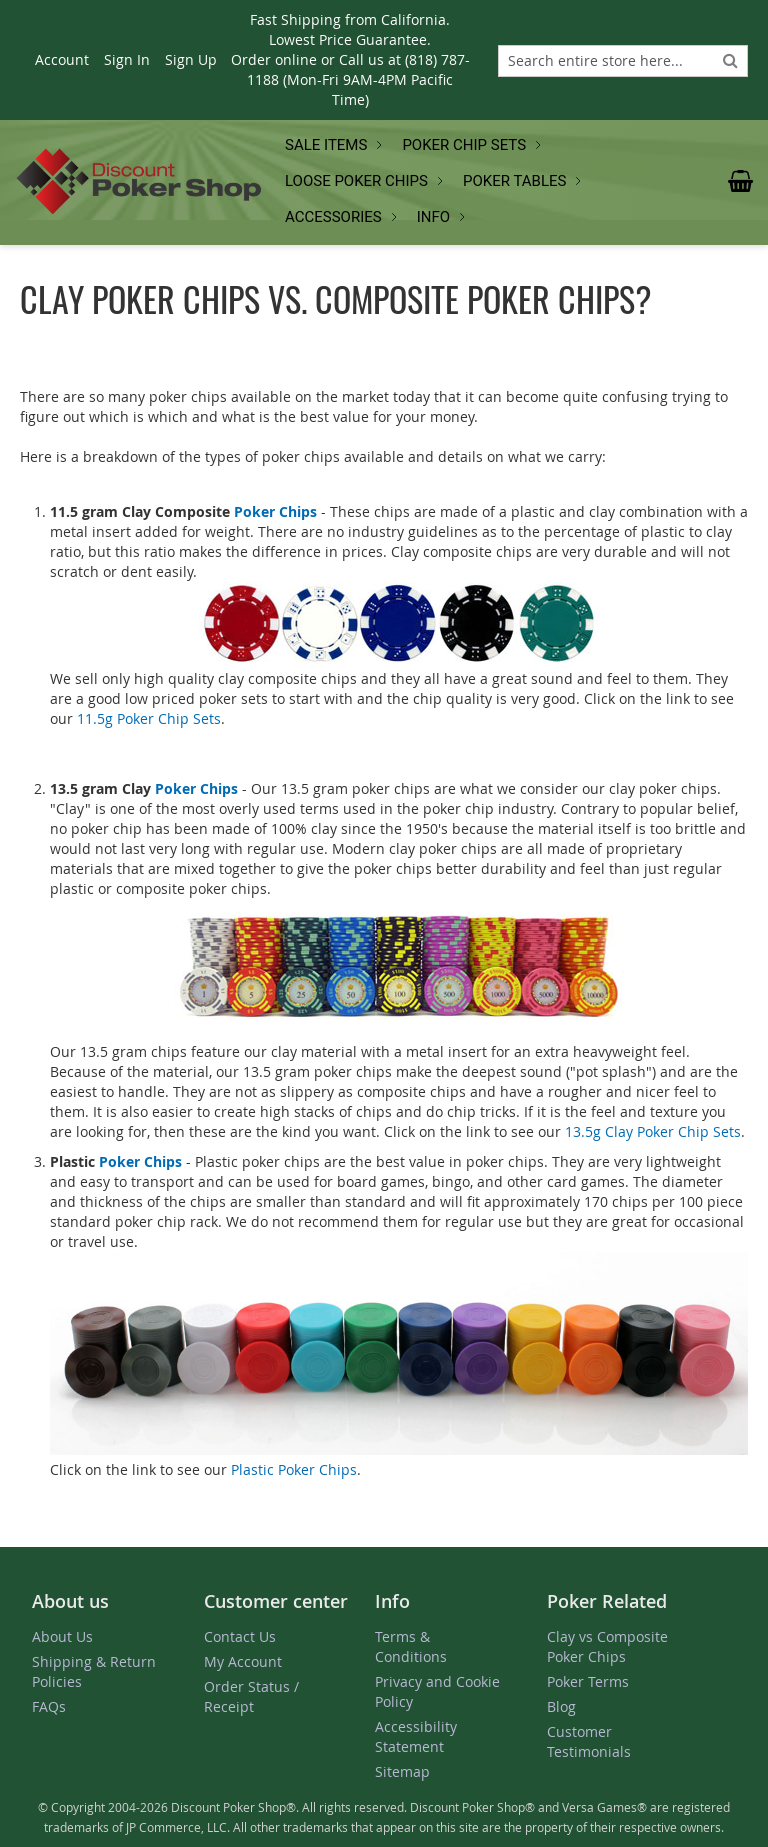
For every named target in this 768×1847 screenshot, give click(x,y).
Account (62, 59)
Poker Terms (588, 1681)
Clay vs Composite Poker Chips (607, 1646)
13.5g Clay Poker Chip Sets (653, 1131)
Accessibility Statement (416, 1736)
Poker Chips (275, 511)
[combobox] (623, 61)
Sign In (127, 59)
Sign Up (191, 59)
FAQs (49, 1706)
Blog (561, 1706)
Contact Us (240, 1636)
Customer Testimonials (589, 1741)
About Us (62, 1636)
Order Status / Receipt (251, 1696)
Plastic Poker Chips (294, 1469)
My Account (243, 1661)
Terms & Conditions (411, 1646)
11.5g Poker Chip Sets (149, 718)
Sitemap (402, 1771)
